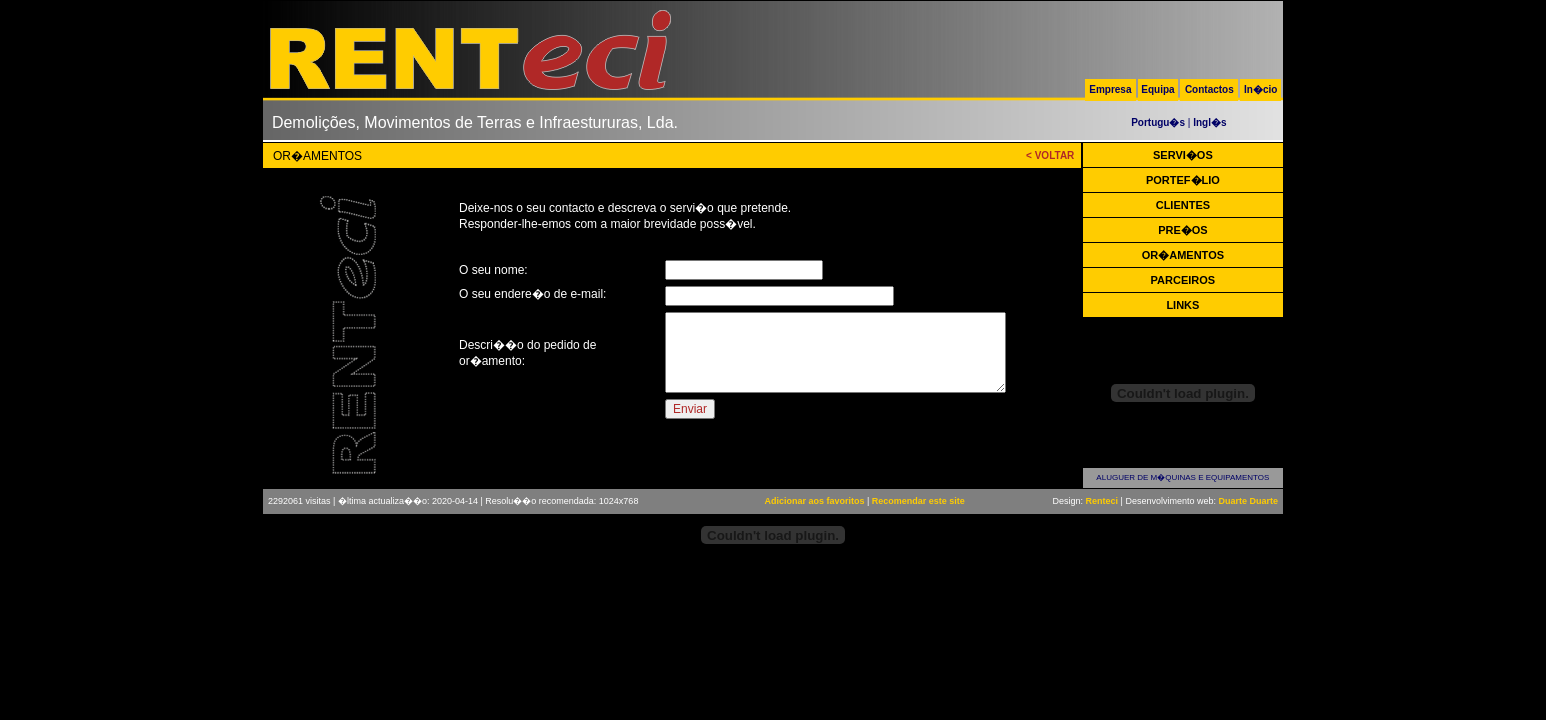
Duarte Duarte (1248, 501)
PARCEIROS (1183, 280)
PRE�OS (1183, 230)
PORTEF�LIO (1183, 180)
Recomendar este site (918, 501)
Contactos (1209, 89)
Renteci (1102, 501)
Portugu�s (1158, 122)
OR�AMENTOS (1183, 255)
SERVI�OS (1183, 155)
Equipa (1157, 89)
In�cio (1260, 89)
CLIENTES (1183, 205)
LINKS (1182, 305)
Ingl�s (1209, 122)
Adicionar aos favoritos (814, 501)
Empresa (1110, 89)
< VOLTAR (1050, 155)
